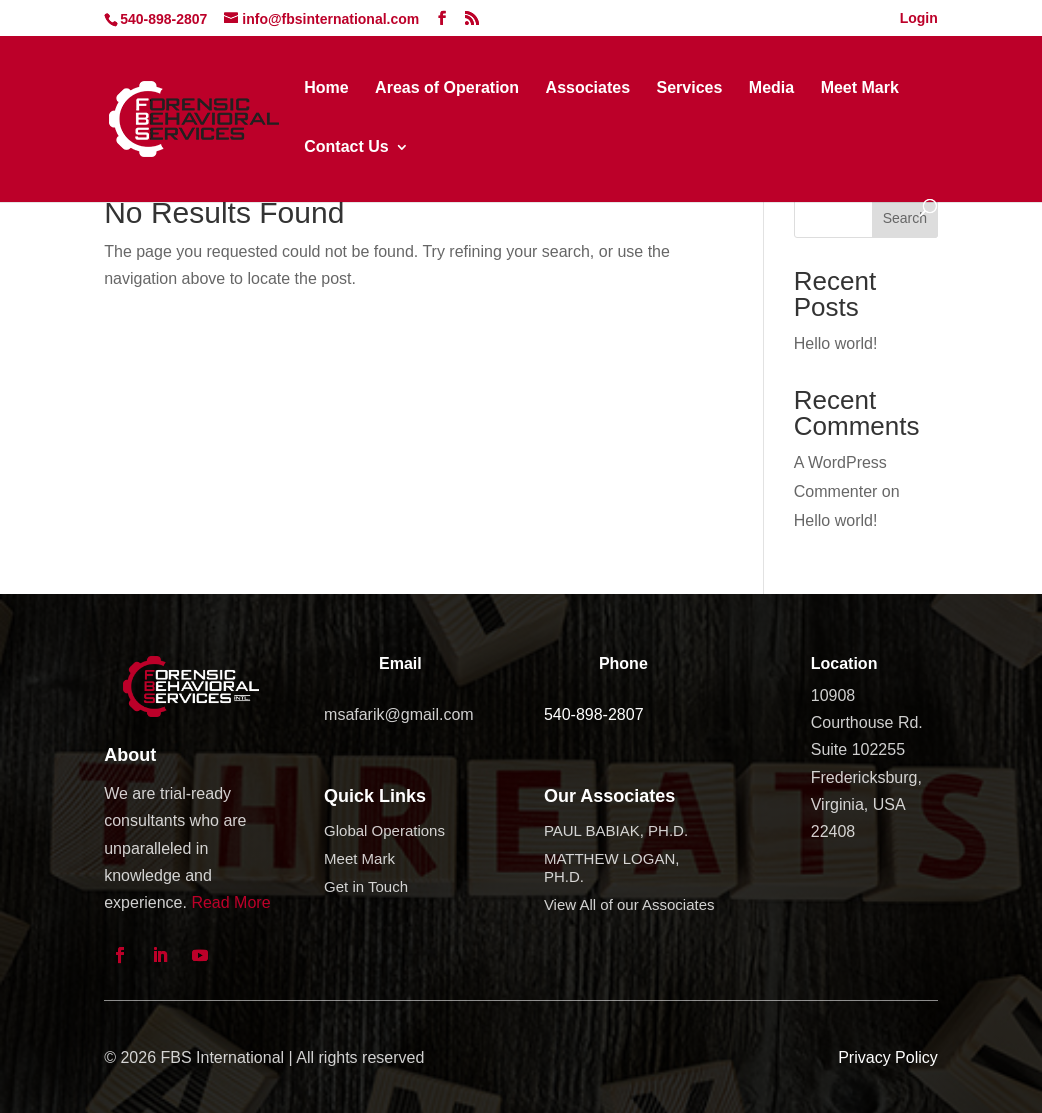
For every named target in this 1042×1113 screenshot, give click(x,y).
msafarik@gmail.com (399, 714)
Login (919, 18)
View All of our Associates (629, 904)
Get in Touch (366, 886)
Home (326, 88)
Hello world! (836, 343)
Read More (230, 902)
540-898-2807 (594, 714)
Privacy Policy (888, 1057)
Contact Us (346, 147)
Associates (588, 88)
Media (771, 88)
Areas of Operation (447, 88)
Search (905, 218)
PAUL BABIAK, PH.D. (616, 830)
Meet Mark (860, 88)
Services (690, 88)
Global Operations (384, 830)
